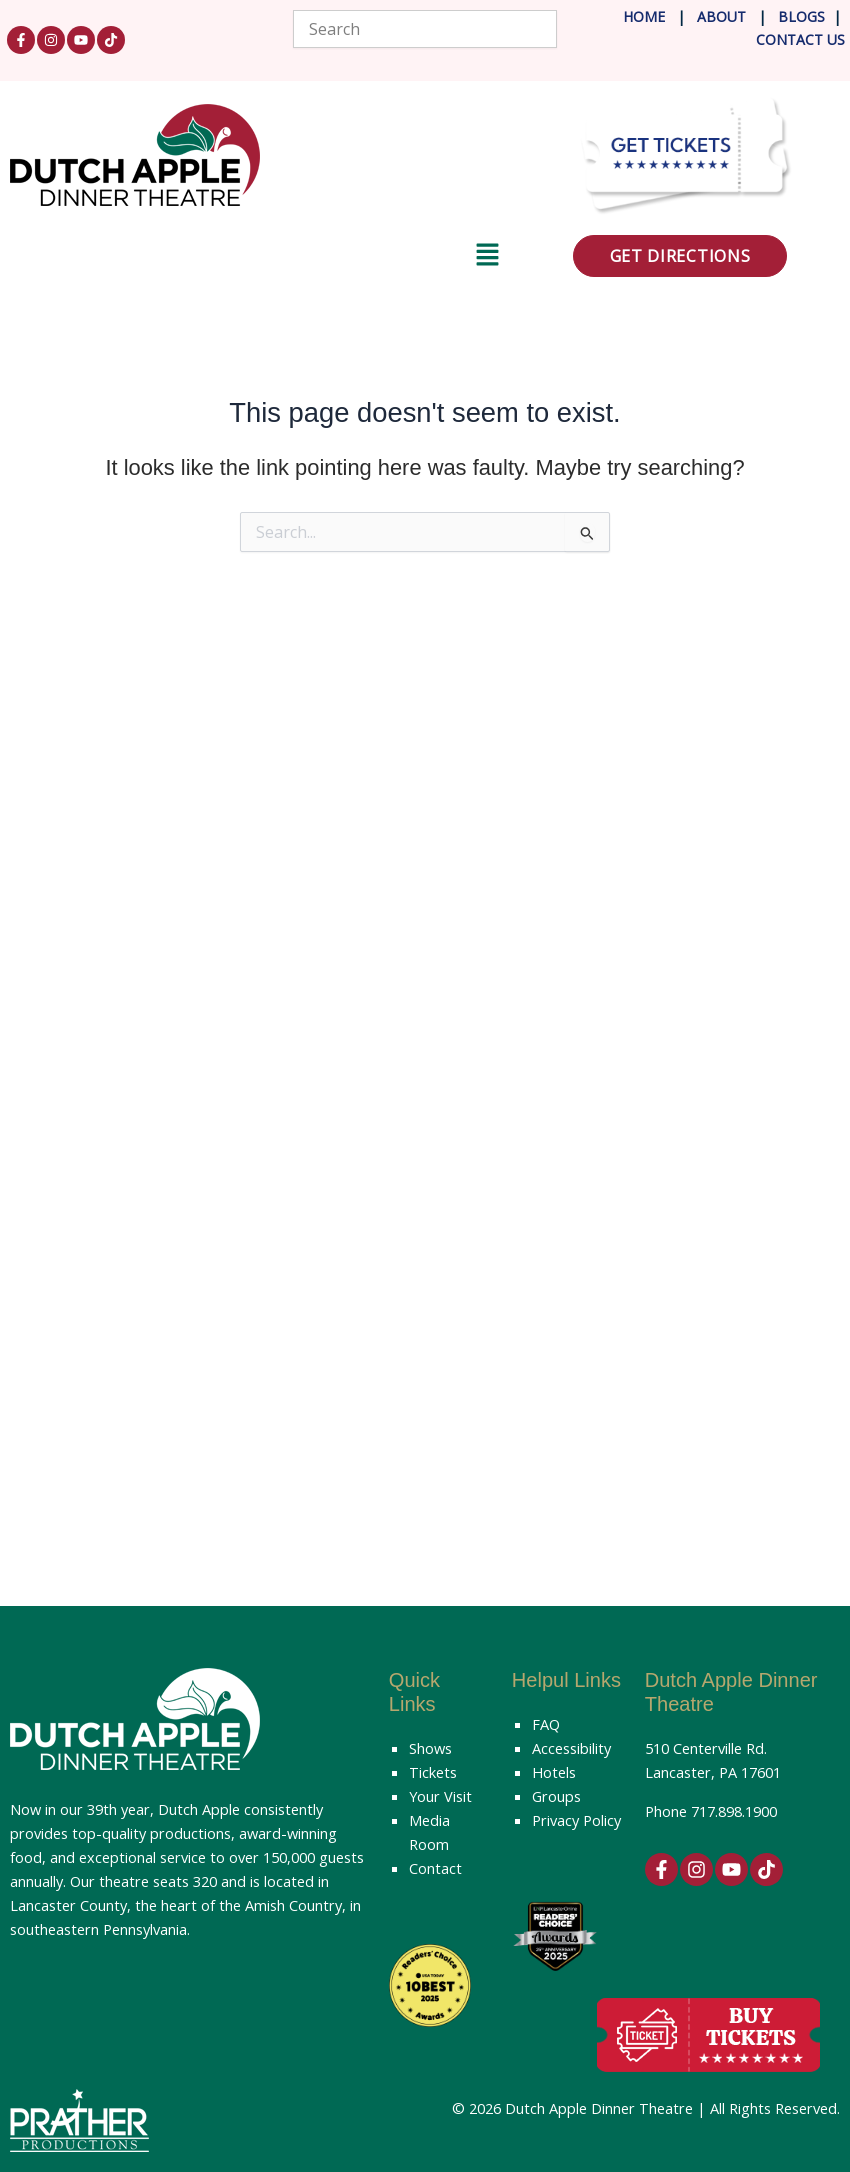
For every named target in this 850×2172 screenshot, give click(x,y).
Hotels (554, 1772)
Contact (435, 1868)
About (723, 16)
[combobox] (424, 29)
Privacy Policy (576, 1820)
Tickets (433, 1772)
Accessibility (571, 1748)
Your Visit (440, 1796)
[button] (255, 258)
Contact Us (800, 39)
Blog (795, 16)
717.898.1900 (734, 1811)
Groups (556, 1796)
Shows (430, 1748)
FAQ (546, 1724)
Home (644, 16)
